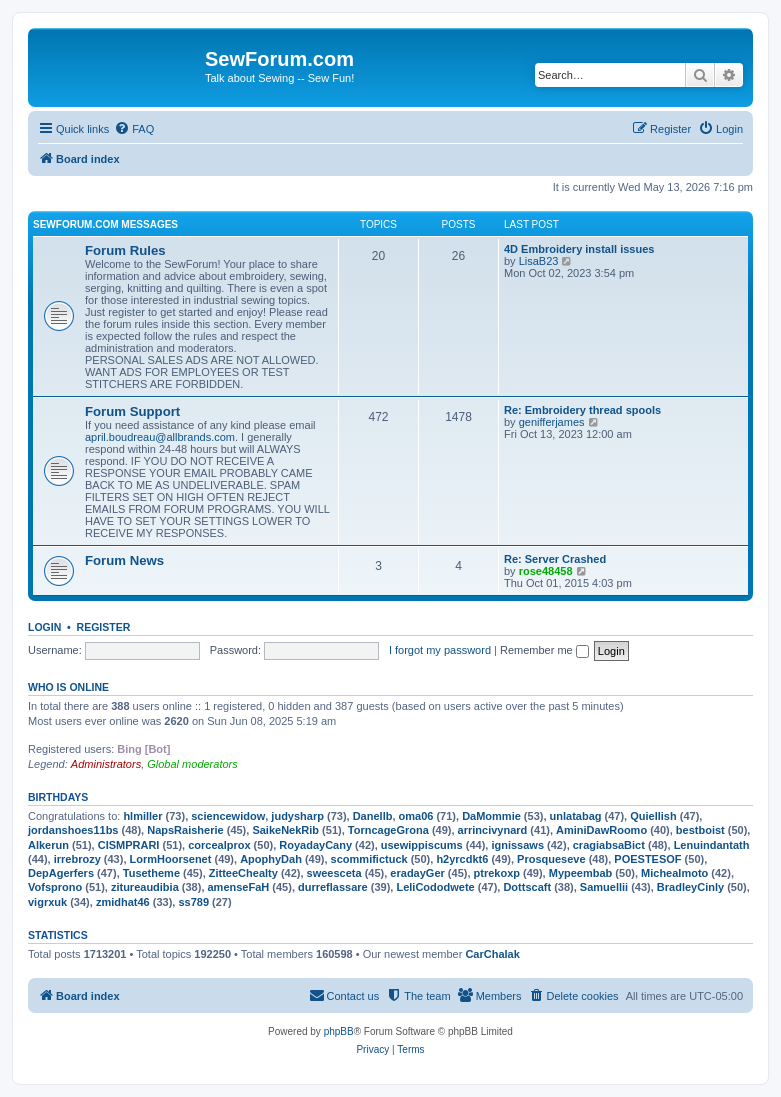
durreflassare (333, 887)
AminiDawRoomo (601, 830)
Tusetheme (151, 873)
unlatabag (576, 816)
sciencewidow (228, 816)
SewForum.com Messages (105, 224)
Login (44, 627)
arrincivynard (493, 830)
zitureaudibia (145, 887)
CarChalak (492, 954)
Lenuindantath (712, 845)
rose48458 (546, 571)
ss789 (193, 902)
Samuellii (604, 887)
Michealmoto (674, 873)
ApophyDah (271, 859)
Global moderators (192, 764)
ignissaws (517, 845)
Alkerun (48, 845)
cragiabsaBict (609, 845)
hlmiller (142, 816)
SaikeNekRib (285, 830)
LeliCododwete (435, 887)
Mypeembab (581, 873)
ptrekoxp (497, 873)
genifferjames (552, 422)
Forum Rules (125, 250)
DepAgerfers (61, 873)
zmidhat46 (123, 902)
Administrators (106, 764)
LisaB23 (539, 261)
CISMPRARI (129, 845)
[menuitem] (134, 129)
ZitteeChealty (243, 873)
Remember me (544, 650)
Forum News (124, 560)
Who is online (68, 687)
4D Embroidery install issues (579, 249)
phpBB (339, 1031)
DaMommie (491, 816)
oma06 (416, 816)
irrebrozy (77, 859)
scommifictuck (369, 859)
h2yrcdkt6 (462, 859)
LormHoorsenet (171, 859)
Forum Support (132, 411)
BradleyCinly (690, 887)
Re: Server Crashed (555, 559)
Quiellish (653, 816)
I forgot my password (440, 650)
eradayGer (417, 873)
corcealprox (219, 845)
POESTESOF (647, 859)
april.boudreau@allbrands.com (160, 437)
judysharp (297, 816)
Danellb (373, 816)
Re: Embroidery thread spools (582, 410)
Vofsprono (55, 887)
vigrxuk (47, 902)
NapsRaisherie (185, 830)
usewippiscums (422, 845)
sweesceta (334, 873)
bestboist (700, 830)
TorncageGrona (388, 830)
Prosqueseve (551, 859)
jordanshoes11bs (73, 830)
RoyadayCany (315, 845)
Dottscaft (527, 887)
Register (104, 627)
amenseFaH (239, 887)
